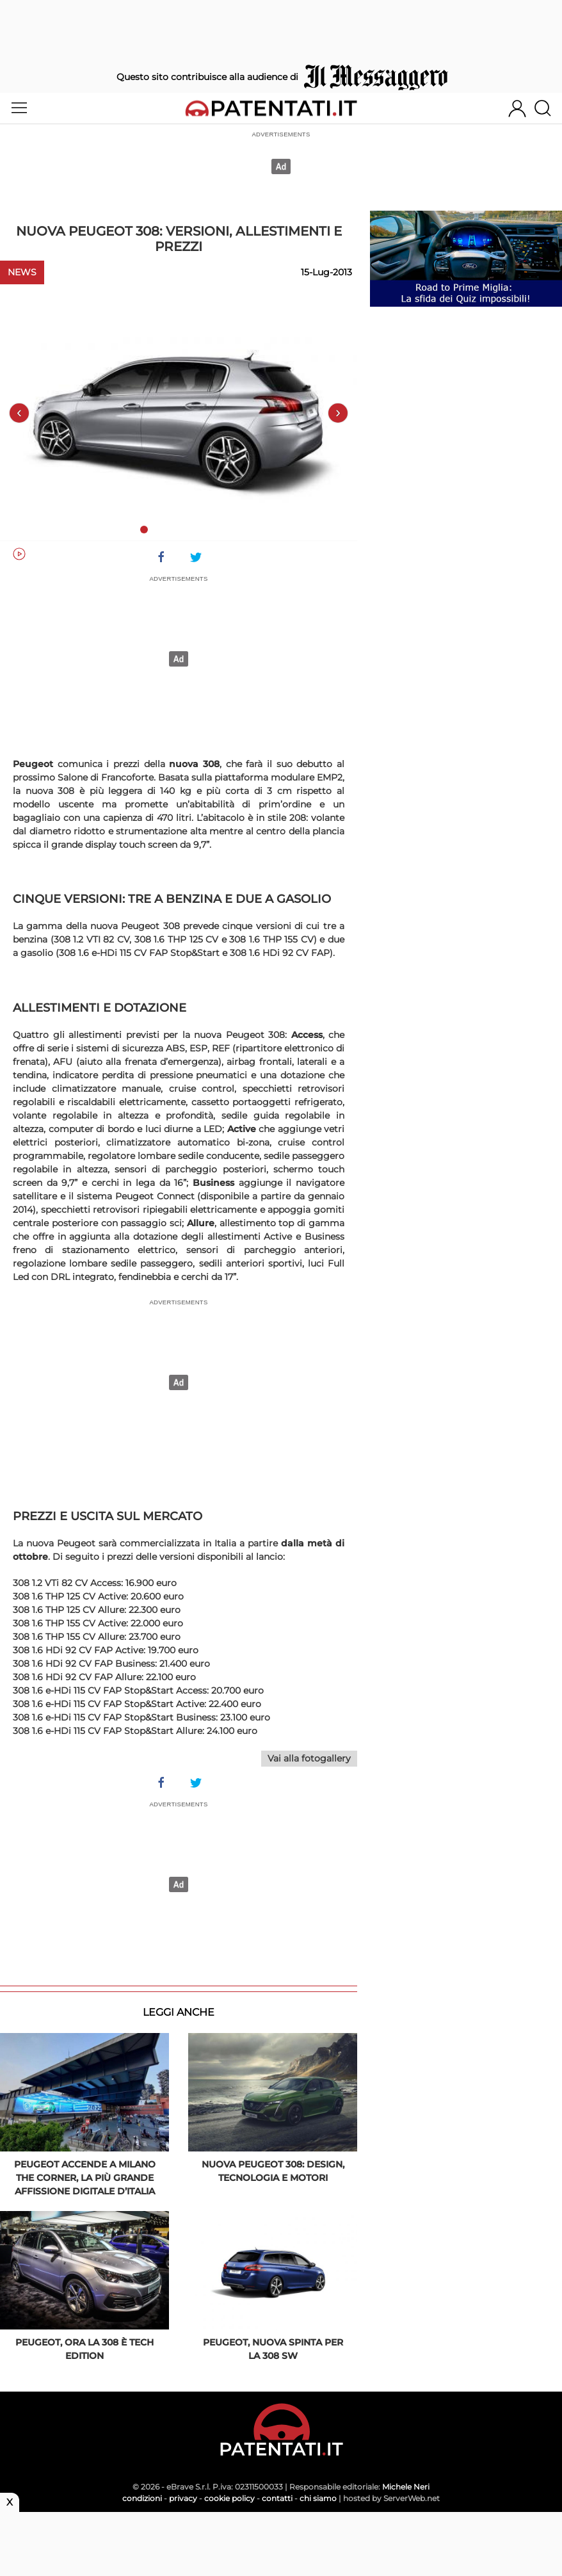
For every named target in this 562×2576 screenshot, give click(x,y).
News (22, 272)
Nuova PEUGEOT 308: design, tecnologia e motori (273, 2171)
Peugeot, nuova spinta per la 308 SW (273, 2349)
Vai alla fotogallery (309, 1758)
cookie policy (229, 2498)
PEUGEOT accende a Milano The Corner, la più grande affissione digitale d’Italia (85, 2178)
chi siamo (318, 2498)
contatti (277, 2498)
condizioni (142, 2498)
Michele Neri (406, 2486)
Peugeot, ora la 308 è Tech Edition (84, 2349)
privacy (183, 2498)
